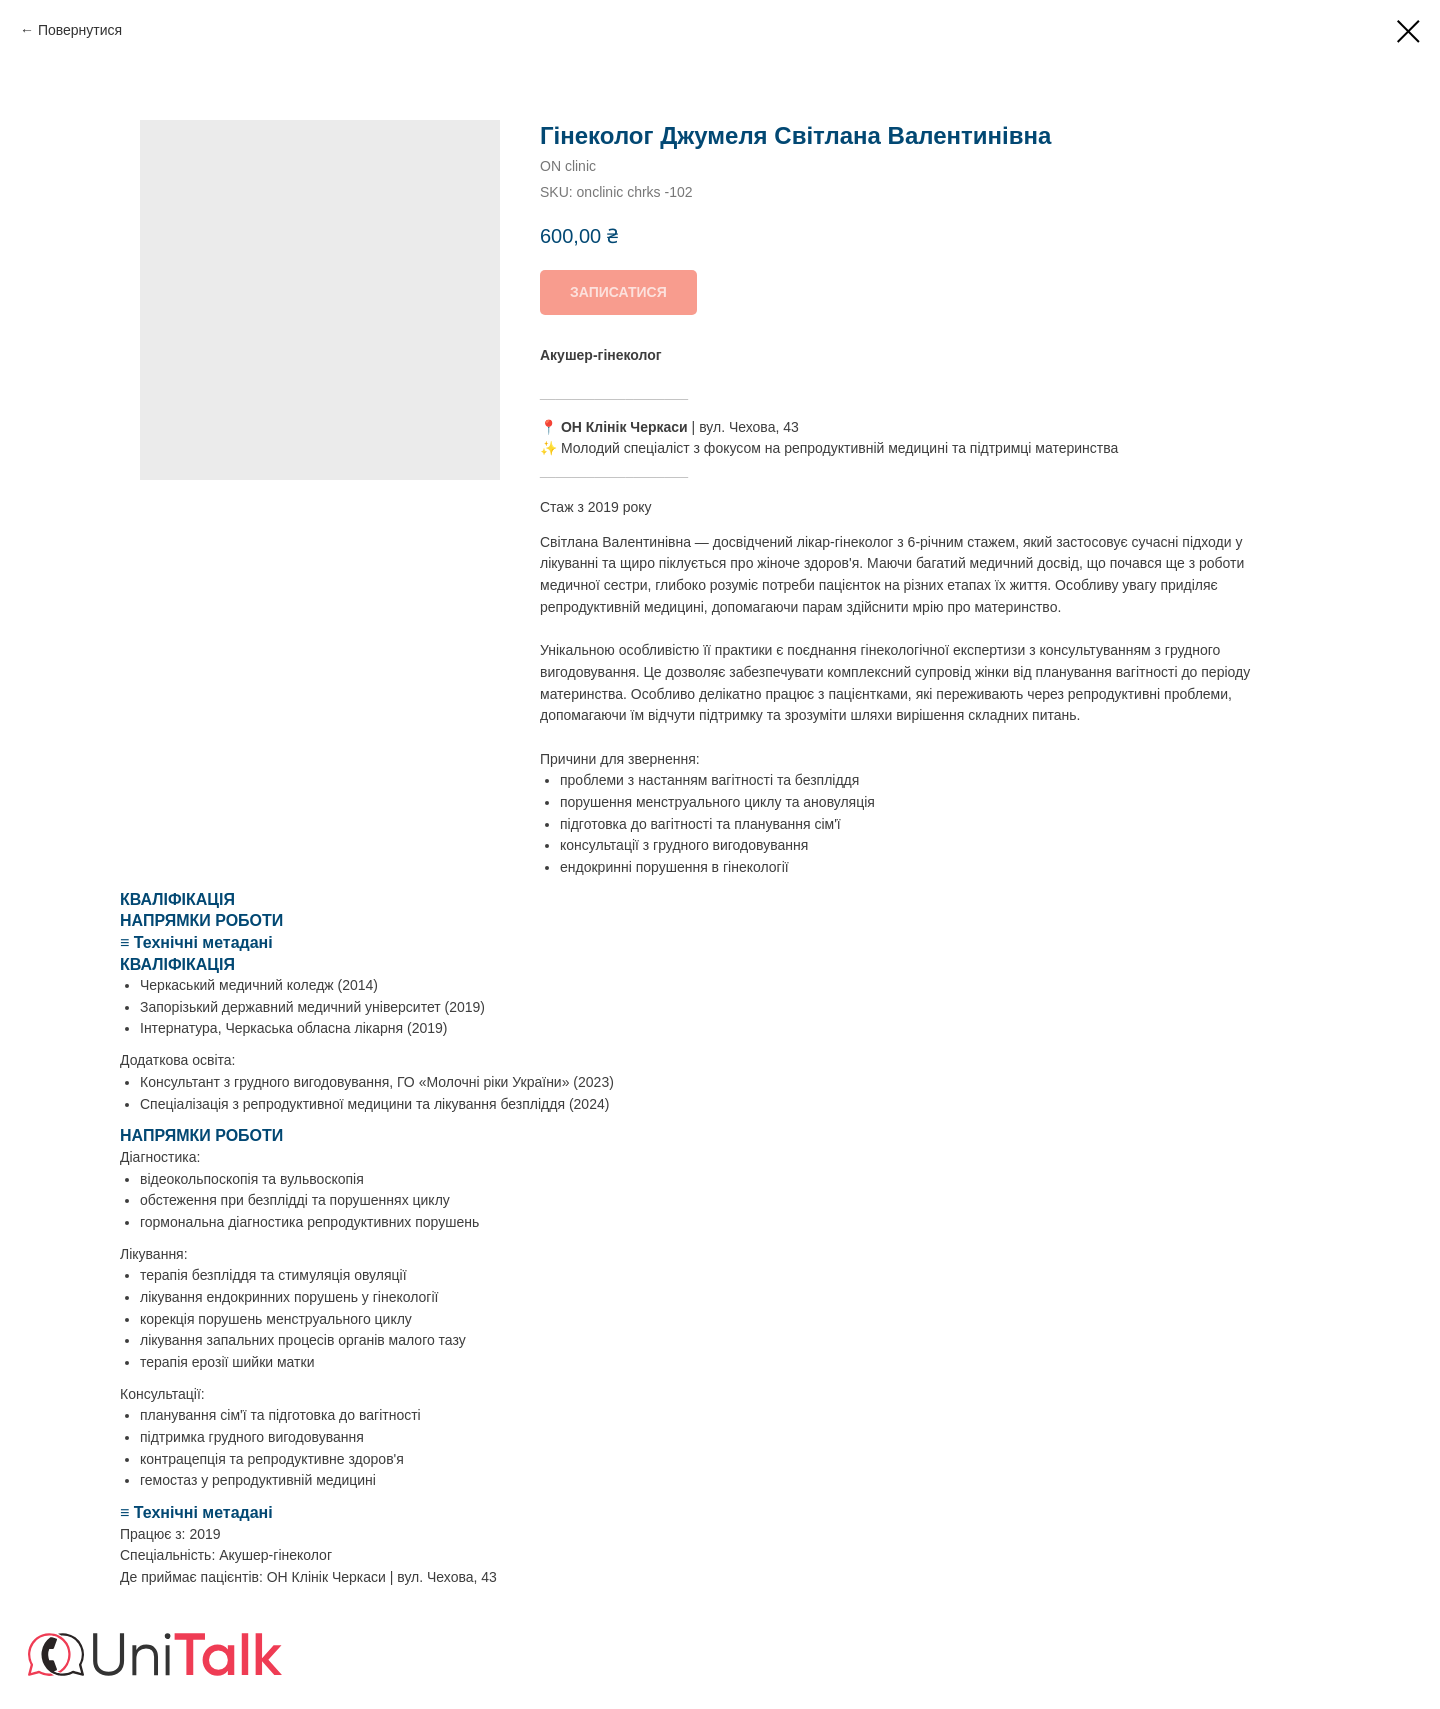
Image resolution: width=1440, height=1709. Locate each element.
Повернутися (80, 30)
